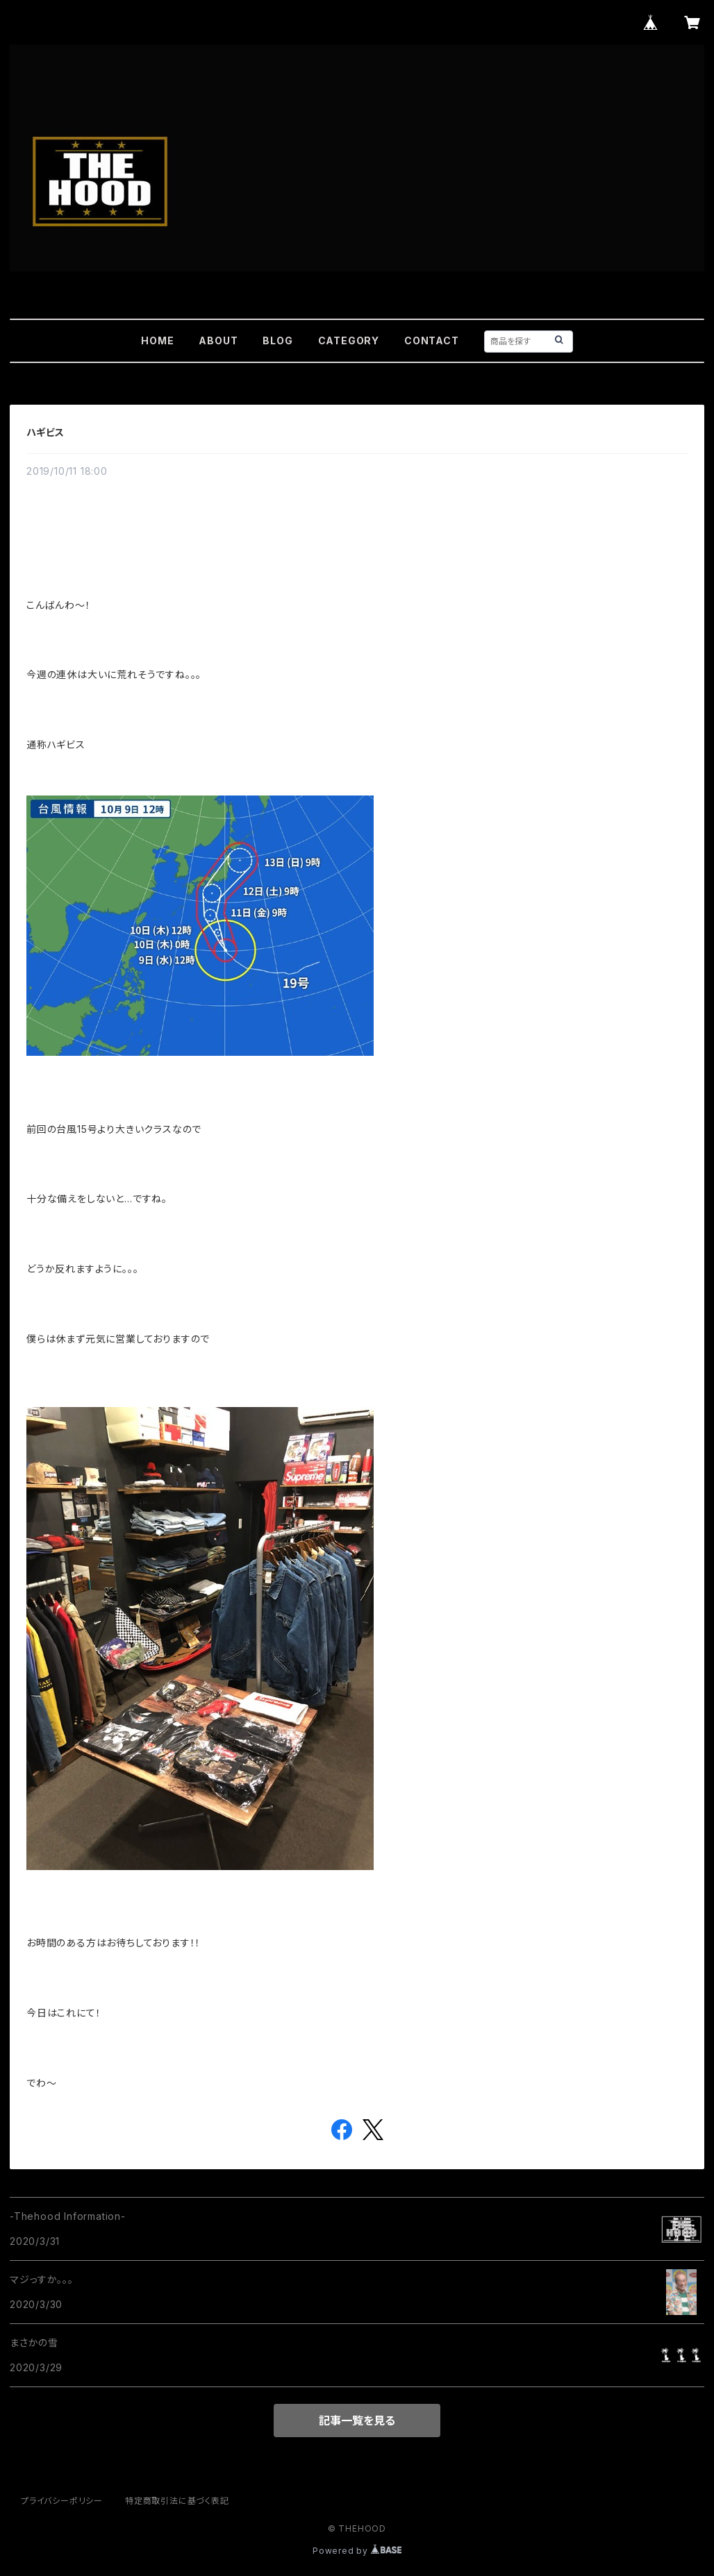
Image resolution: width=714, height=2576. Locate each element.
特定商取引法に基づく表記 (177, 2500)
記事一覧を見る (357, 2420)
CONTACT (431, 340)
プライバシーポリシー (62, 2500)
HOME (157, 340)
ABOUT (218, 340)
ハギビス (45, 432)
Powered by (357, 2550)
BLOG (277, 340)
